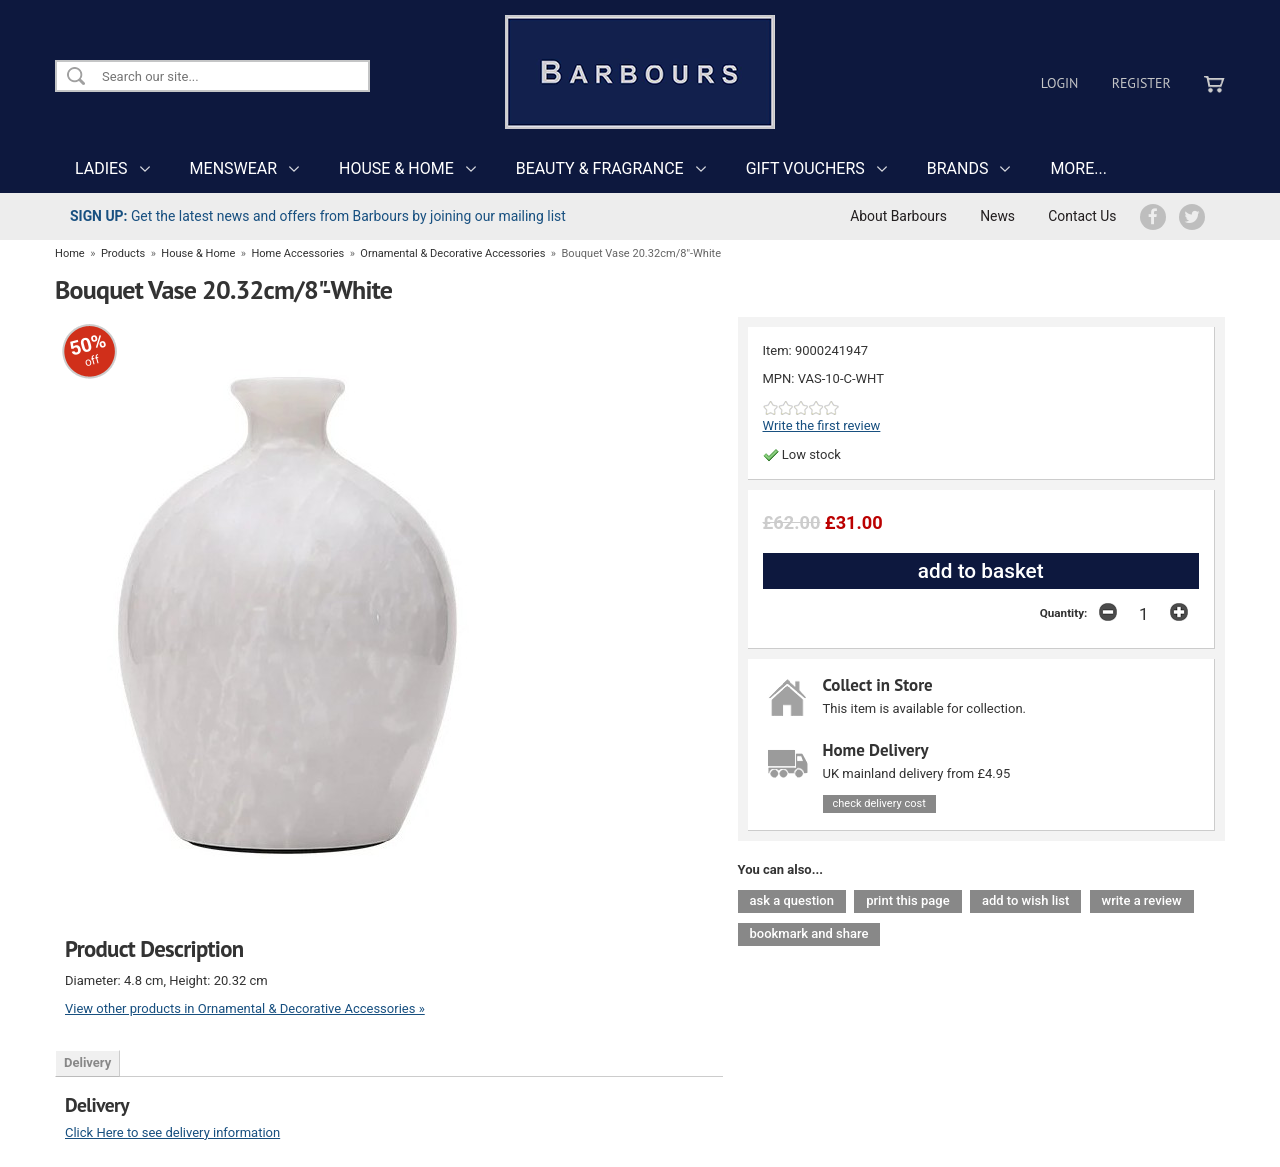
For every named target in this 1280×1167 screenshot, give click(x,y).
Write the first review (822, 425)
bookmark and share (809, 933)
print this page (907, 900)
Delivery (87, 1062)
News (997, 216)
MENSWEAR (233, 168)
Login (1060, 83)
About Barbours (898, 216)
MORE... (1078, 168)
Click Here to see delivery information (172, 1132)
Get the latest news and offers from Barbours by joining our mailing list (318, 216)
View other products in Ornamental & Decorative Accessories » (245, 1008)
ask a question (792, 900)
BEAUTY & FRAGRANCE (600, 168)
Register (1141, 83)
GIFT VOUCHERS (805, 168)
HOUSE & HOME (396, 168)
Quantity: (1064, 613)
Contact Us (1082, 216)
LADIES (101, 168)
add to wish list (1025, 900)
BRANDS (958, 168)
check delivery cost (879, 803)
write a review (1142, 900)
